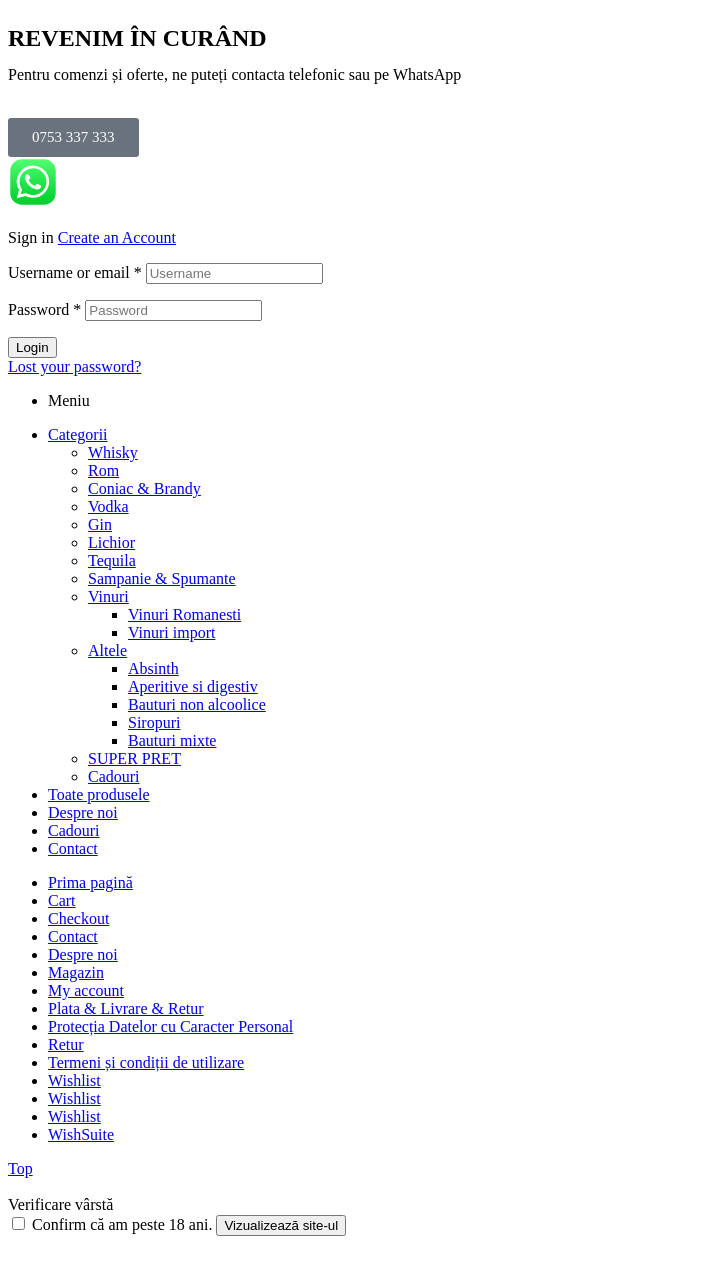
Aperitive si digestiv (193, 686)
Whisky (113, 452)
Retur (66, 1044)
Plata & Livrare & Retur (126, 1008)
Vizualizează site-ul (281, 1225)
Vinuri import (171, 632)
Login (32, 347)
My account (86, 990)
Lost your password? (74, 366)
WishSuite (81, 1134)
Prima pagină (90, 882)
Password (44, 309)
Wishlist (74, 1080)
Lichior (111, 542)
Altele (107, 650)
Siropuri (154, 722)
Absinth (153, 668)
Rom (103, 470)
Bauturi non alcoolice (197, 704)
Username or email (75, 272)
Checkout (78, 918)
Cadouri (114, 776)
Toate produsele (99, 794)
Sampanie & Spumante (162, 578)
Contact (73, 848)
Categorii (78, 434)
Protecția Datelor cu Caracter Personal (170, 1026)
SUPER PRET (134, 758)
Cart (62, 900)
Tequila (112, 560)
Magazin (76, 972)
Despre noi (83, 812)
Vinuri (108, 596)
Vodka (108, 506)
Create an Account (117, 237)
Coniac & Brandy (144, 488)
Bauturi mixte (172, 740)
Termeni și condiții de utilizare (146, 1062)
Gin (100, 524)
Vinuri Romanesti (184, 614)
